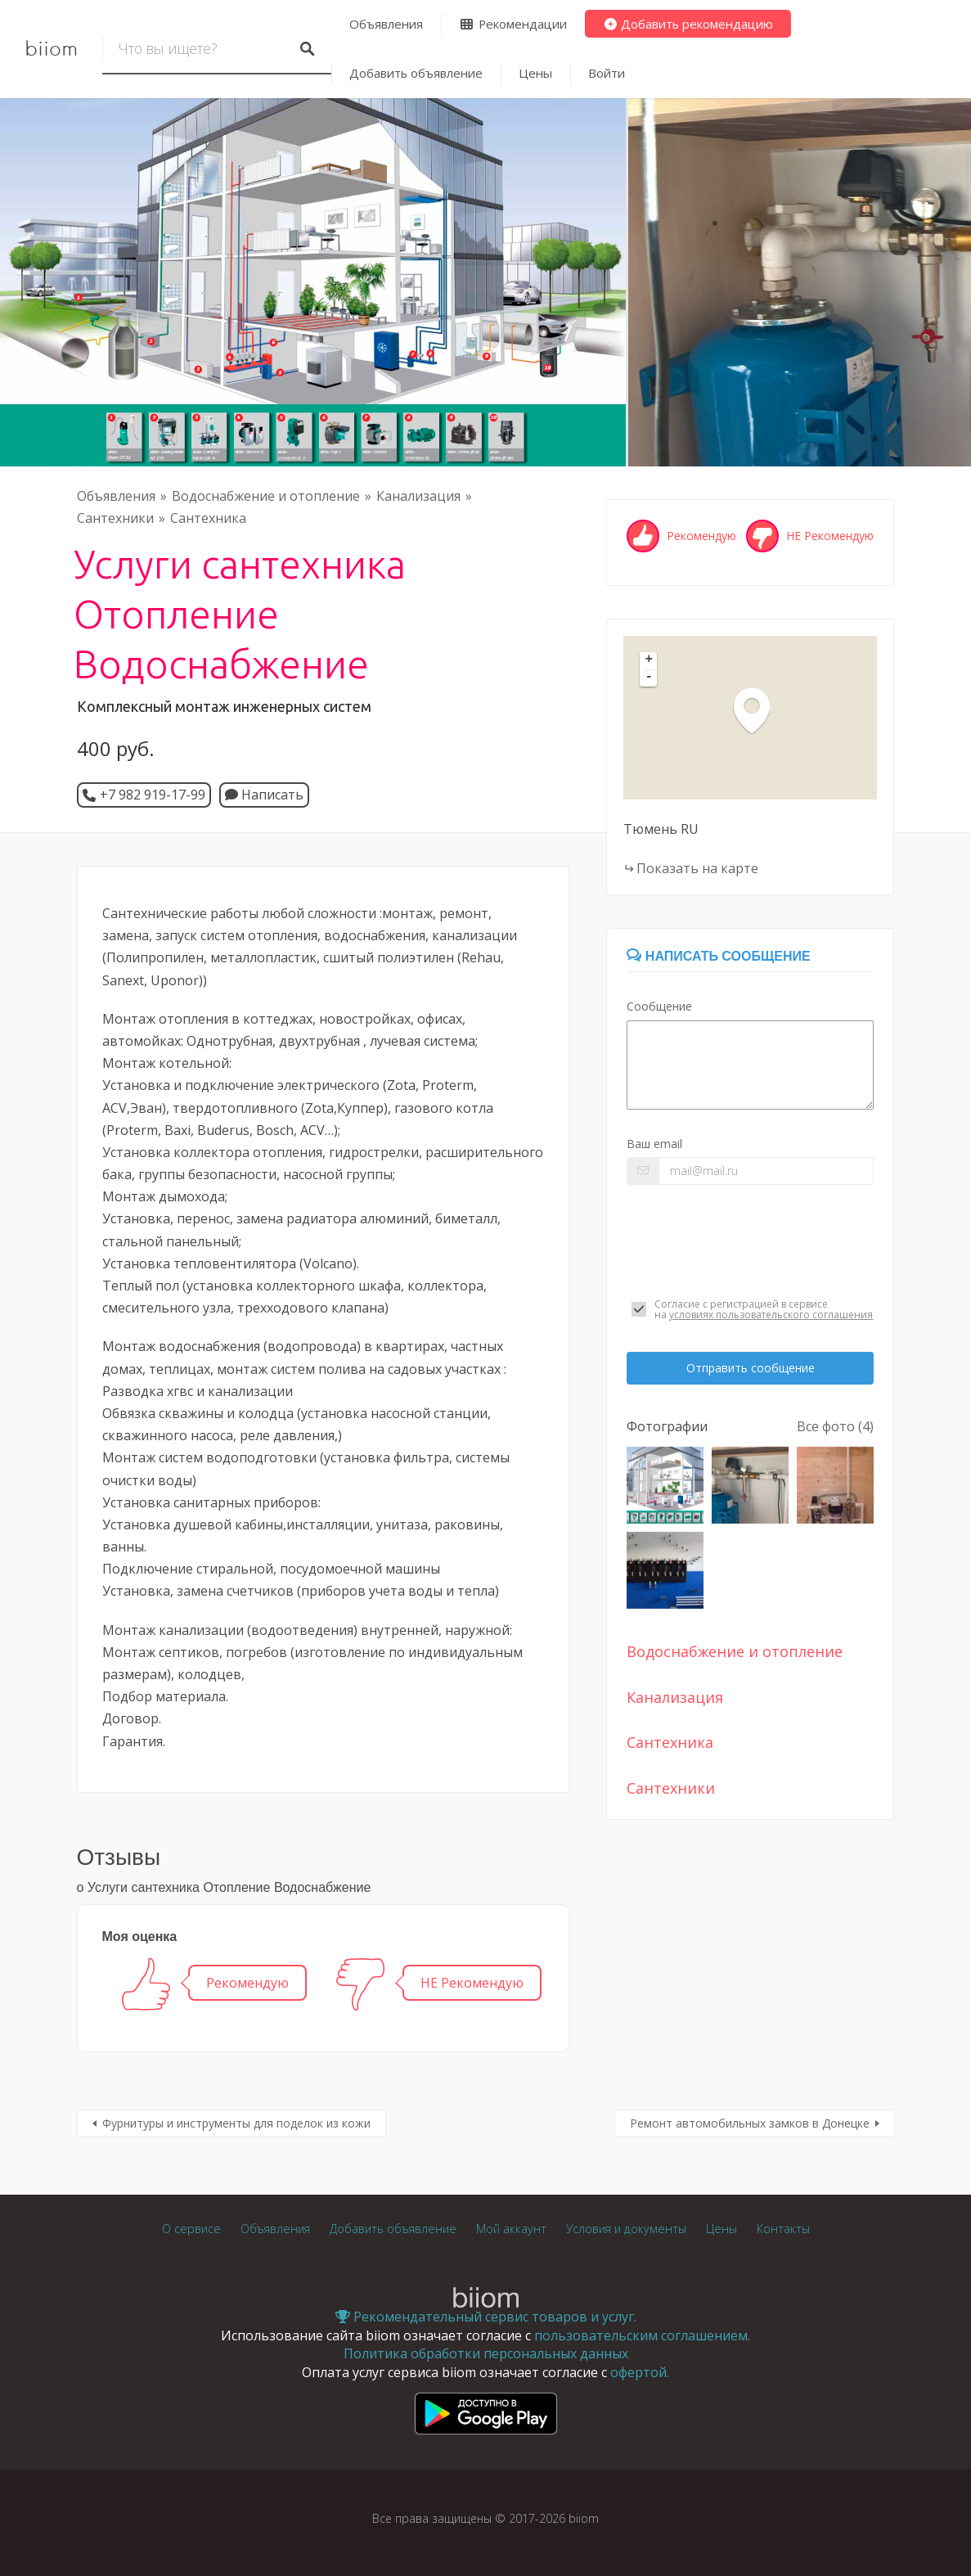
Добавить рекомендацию (688, 24)
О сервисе (191, 2228)
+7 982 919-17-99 (152, 795)
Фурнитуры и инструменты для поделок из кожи (236, 2123)
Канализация (418, 496)
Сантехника (208, 518)
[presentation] (750, 1241)
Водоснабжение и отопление (266, 496)
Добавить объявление (416, 73)
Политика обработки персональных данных (486, 2353)
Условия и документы (626, 2228)
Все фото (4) (835, 1426)
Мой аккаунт (511, 2228)
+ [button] (649, 660)
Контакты (783, 2228)
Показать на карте (697, 868)
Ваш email (654, 1143)
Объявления (386, 24)
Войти (606, 73)
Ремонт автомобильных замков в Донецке (750, 2123)
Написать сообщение (718, 956)
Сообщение (659, 1006)
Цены (535, 73)
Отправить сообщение (750, 1368)
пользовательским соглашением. (642, 2335)
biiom (51, 49)
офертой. (639, 2372)
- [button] (649, 677)
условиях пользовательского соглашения (771, 1315)
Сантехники (115, 518)
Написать (264, 795)
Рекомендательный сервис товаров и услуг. (485, 2317)
